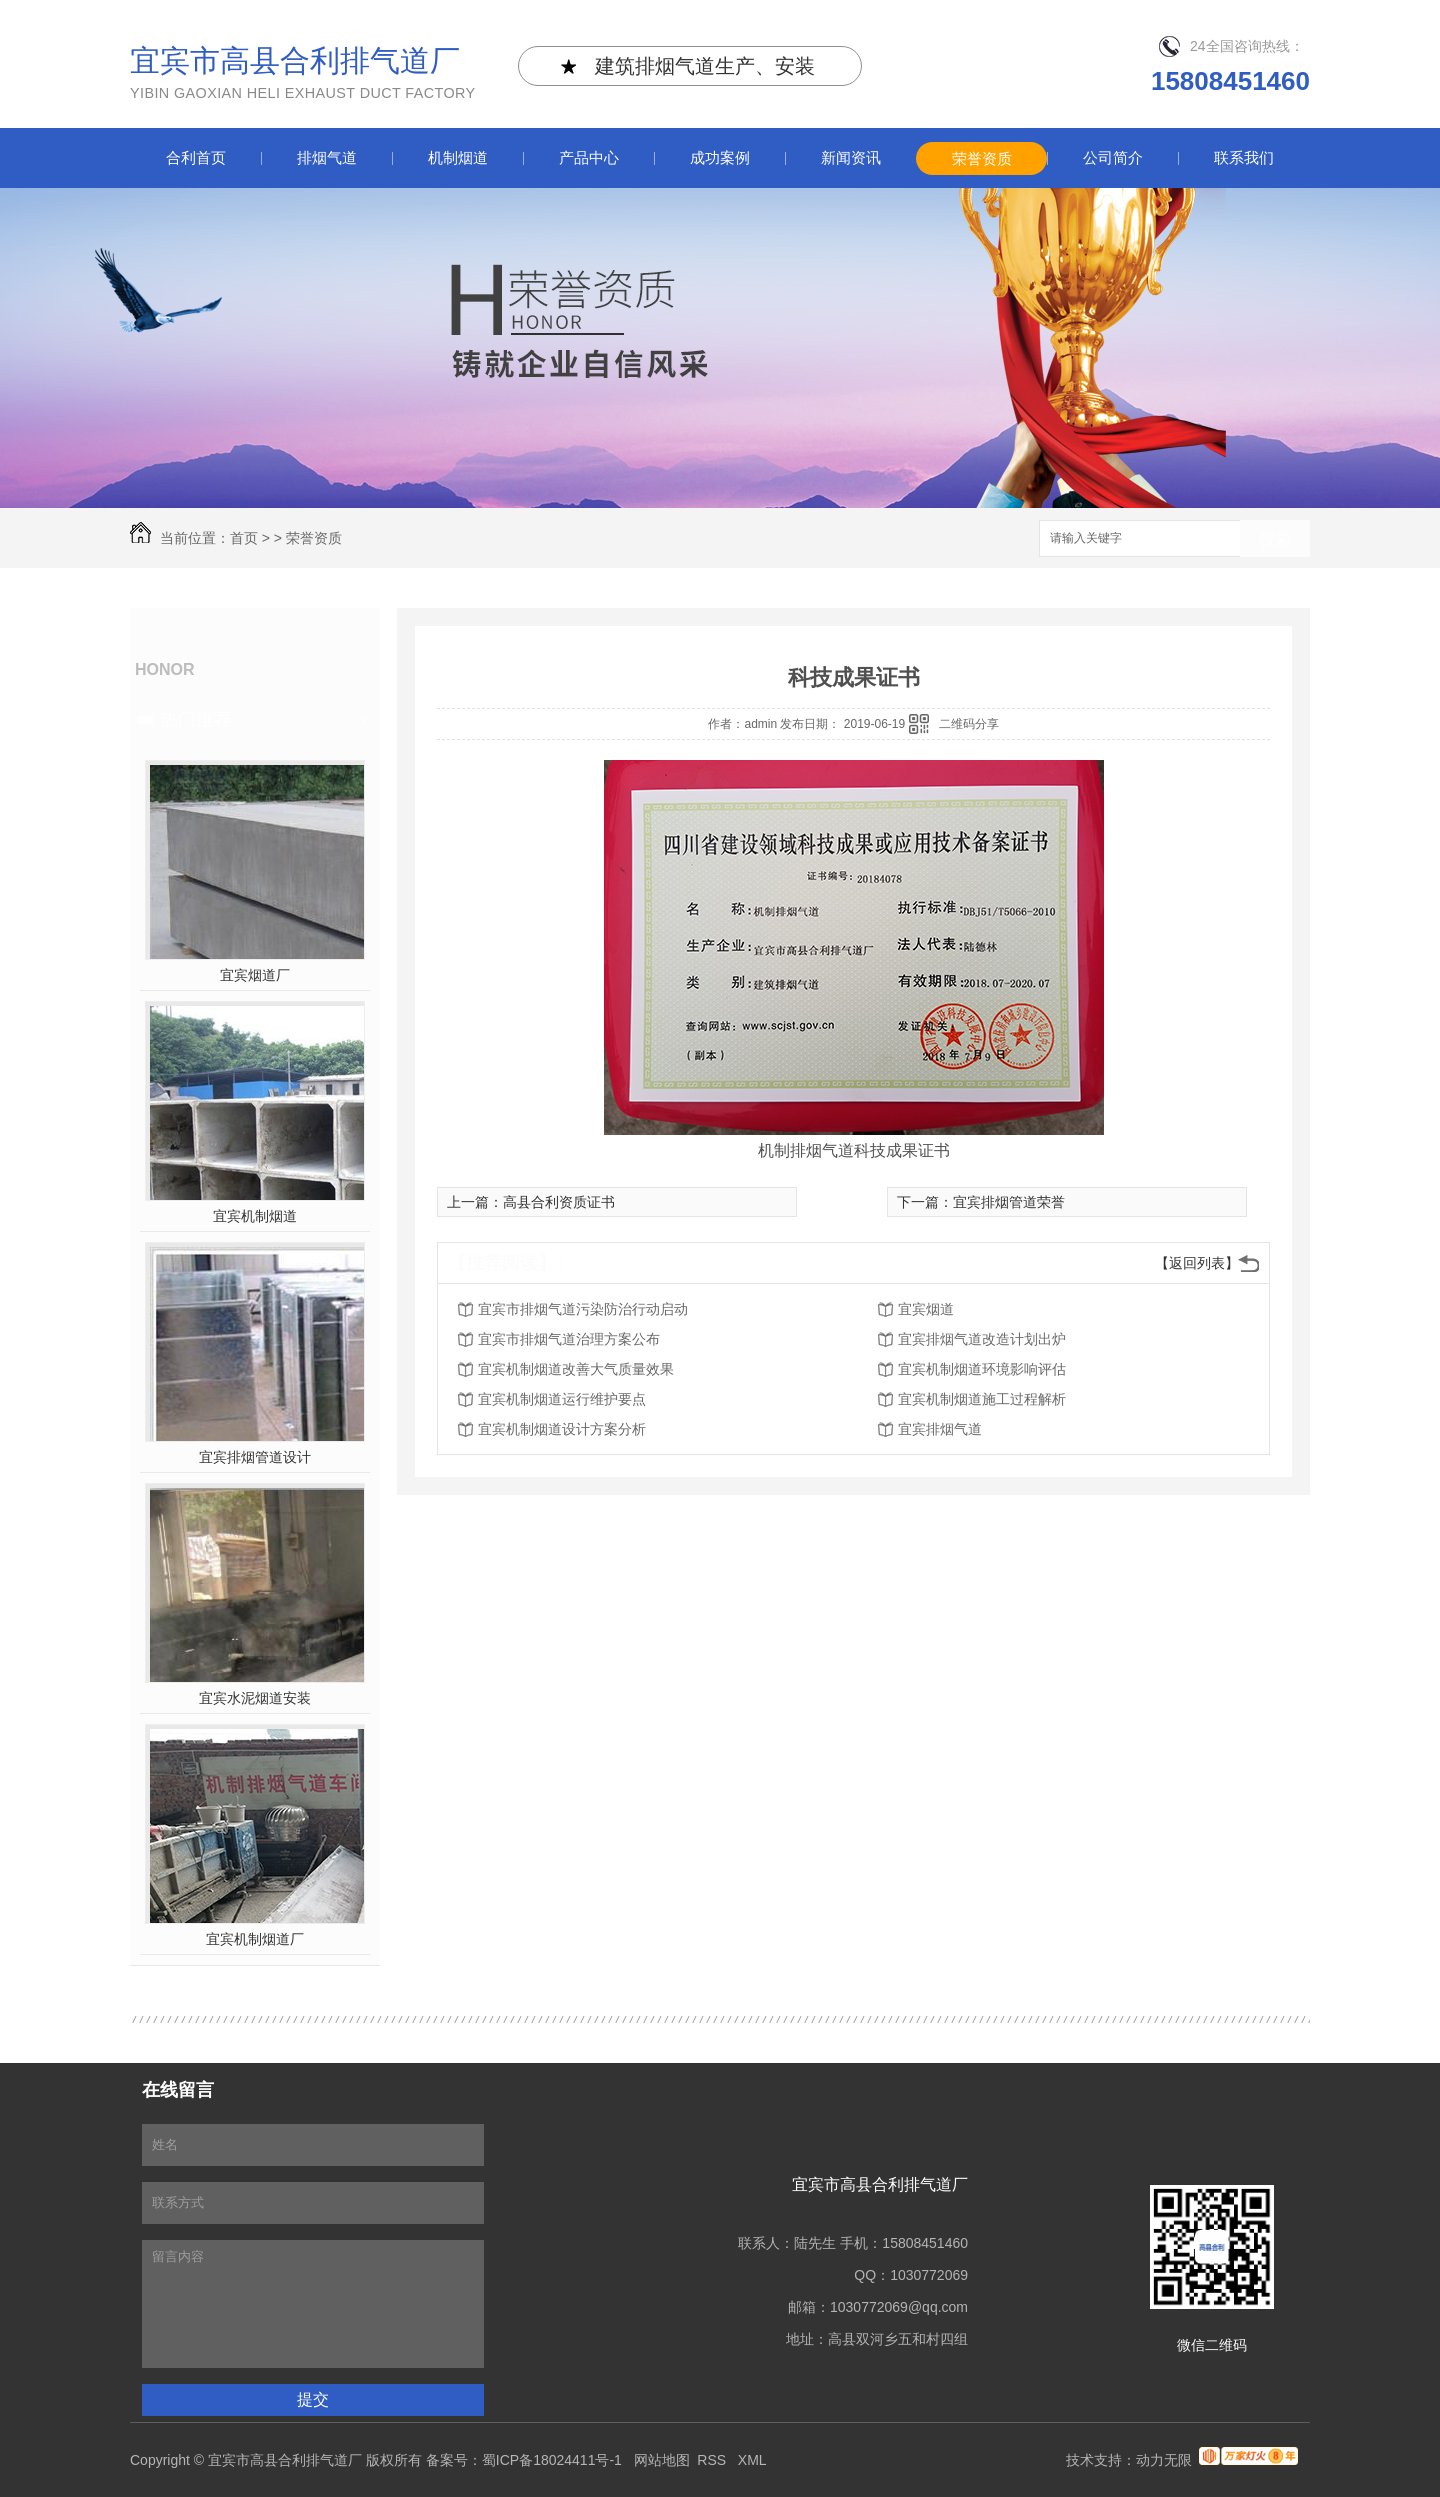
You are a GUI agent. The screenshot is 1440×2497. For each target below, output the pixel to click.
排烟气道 (327, 157)
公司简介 (1113, 157)
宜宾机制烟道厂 (255, 1939)
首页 (244, 538)
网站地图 (662, 2460)
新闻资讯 (851, 157)
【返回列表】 (1197, 1263)
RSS (713, 2460)
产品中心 (589, 157)
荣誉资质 (982, 158)
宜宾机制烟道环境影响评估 (982, 1369)
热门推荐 (196, 719)
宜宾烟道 (926, 1309)
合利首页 (196, 157)
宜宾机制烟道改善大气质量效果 (576, 1369)
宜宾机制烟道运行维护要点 (562, 1399)
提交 (313, 2399)
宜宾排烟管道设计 (255, 1457)
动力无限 (1164, 2460)
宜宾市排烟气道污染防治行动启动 (583, 1309)
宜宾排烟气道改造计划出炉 (982, 1339)
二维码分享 (969, 724)
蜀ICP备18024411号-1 (552, 2460)
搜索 (1275, 539)
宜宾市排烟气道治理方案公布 (569, 1339)
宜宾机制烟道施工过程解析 (982, 1399)
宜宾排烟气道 (940, 1429)
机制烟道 (458, 157)
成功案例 (720, 157)
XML (754, 2460)
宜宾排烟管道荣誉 (1009, 1202)
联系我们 (1244, 157)
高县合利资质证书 (559, 1202)
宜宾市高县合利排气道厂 (303, 74)
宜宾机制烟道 (255, 1216)
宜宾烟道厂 (255, 975)
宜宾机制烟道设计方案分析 (562, 1429)
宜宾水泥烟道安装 (255, 1698)
